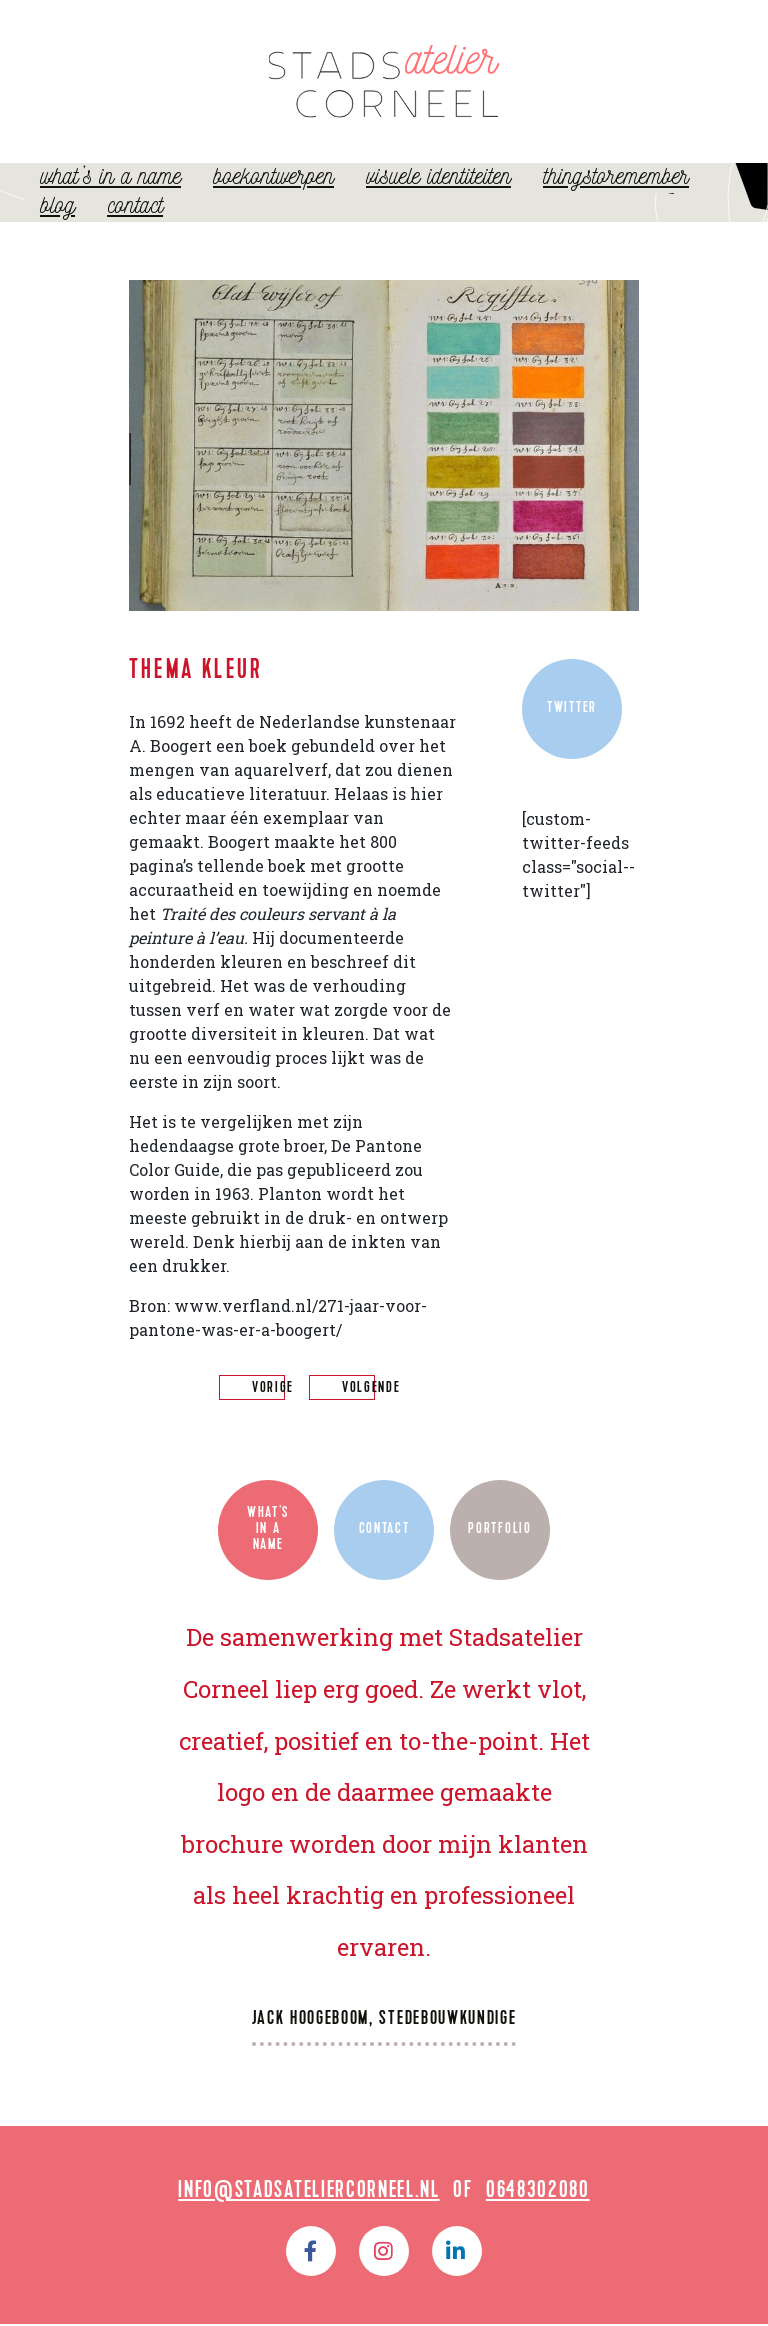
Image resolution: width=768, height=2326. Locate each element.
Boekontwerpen (273, 197)
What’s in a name (110, 197)
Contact (135, 226)
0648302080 (538, 2194)
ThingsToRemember (616, 197)
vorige (273, 1392)
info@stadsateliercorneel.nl (308, 2194)
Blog (57, 226)
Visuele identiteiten (438, 197)
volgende (371, 1392)
